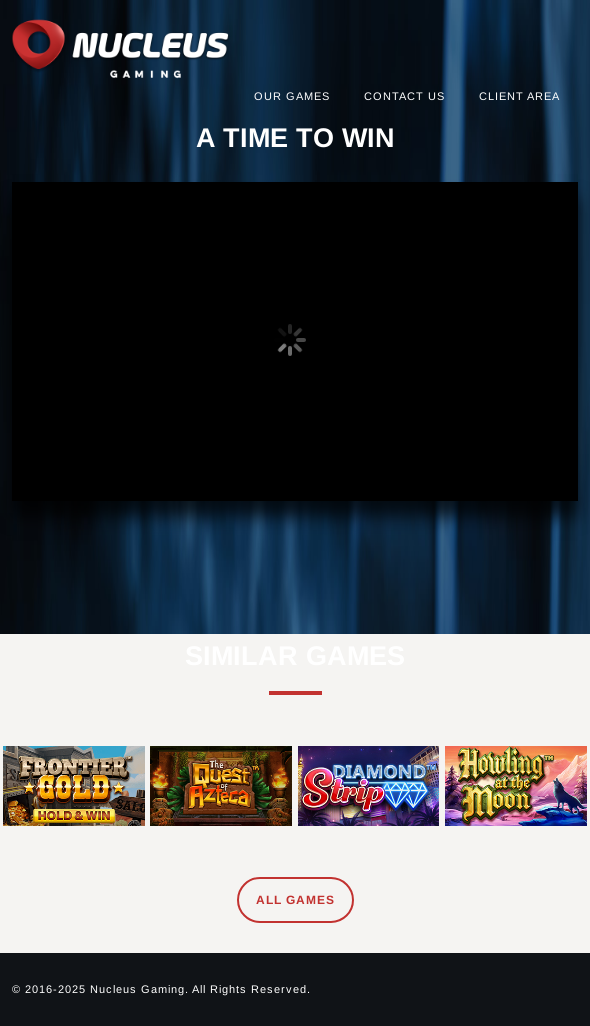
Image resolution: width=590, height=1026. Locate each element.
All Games (295, 900)
